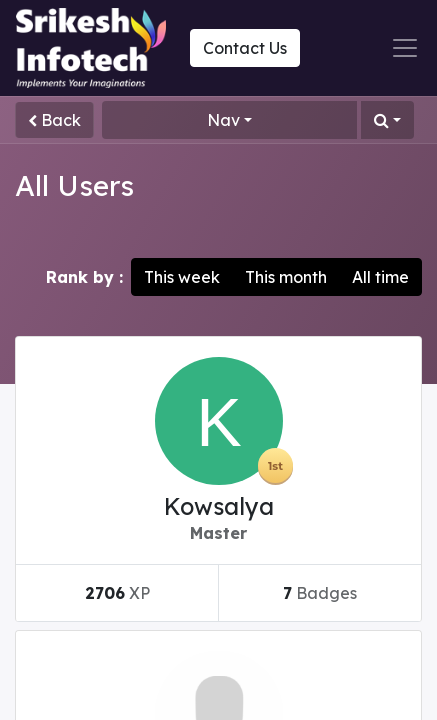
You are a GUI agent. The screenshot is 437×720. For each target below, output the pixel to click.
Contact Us (245, 48)
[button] (387, 120)
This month (286, 277)
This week (182, 277)
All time (380, 277)
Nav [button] (223, 120)
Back (54, 120)
